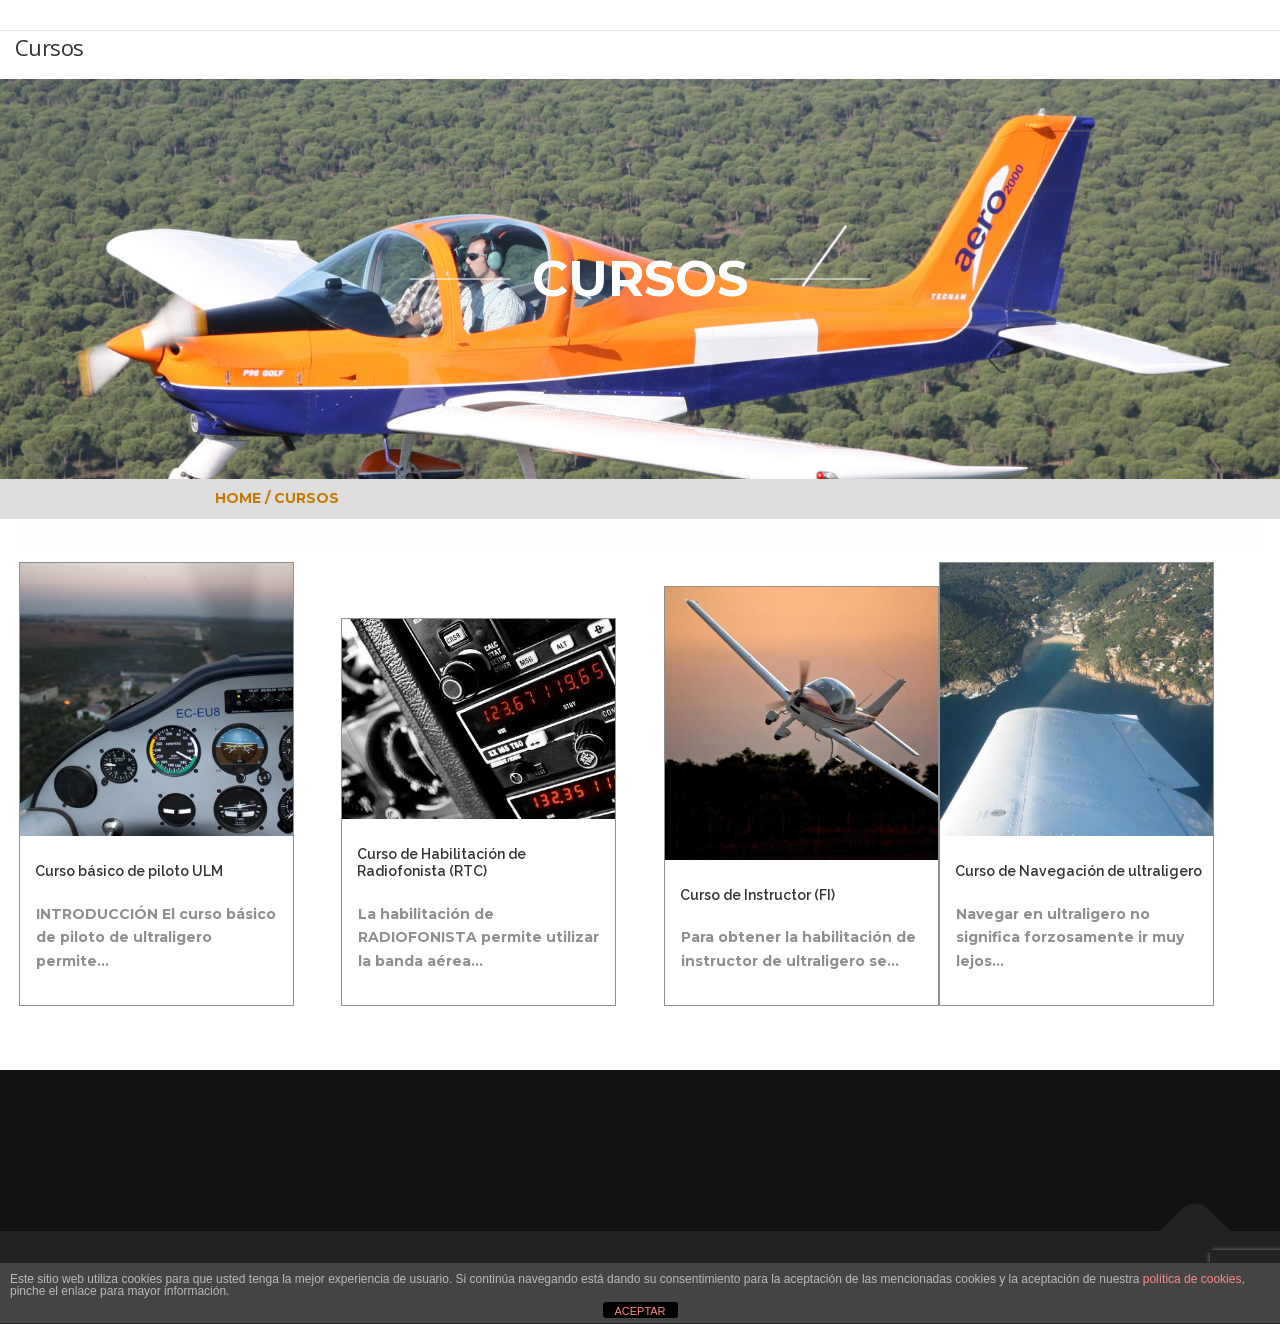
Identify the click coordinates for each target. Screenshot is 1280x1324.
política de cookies (1192, 1279)
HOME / (244, 498)
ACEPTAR (639, 1311)
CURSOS (306, 498)
